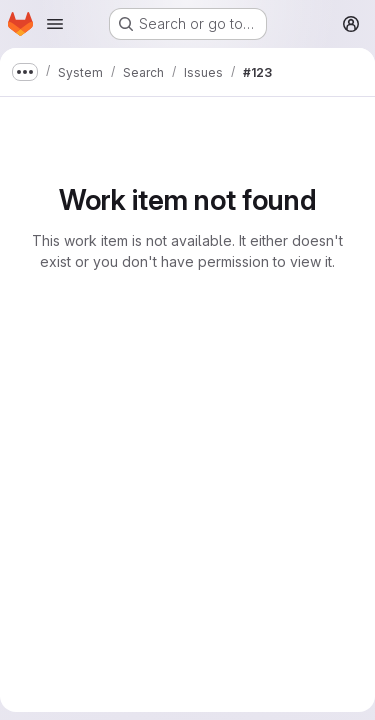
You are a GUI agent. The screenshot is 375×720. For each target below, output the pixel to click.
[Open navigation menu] (55, 24)
